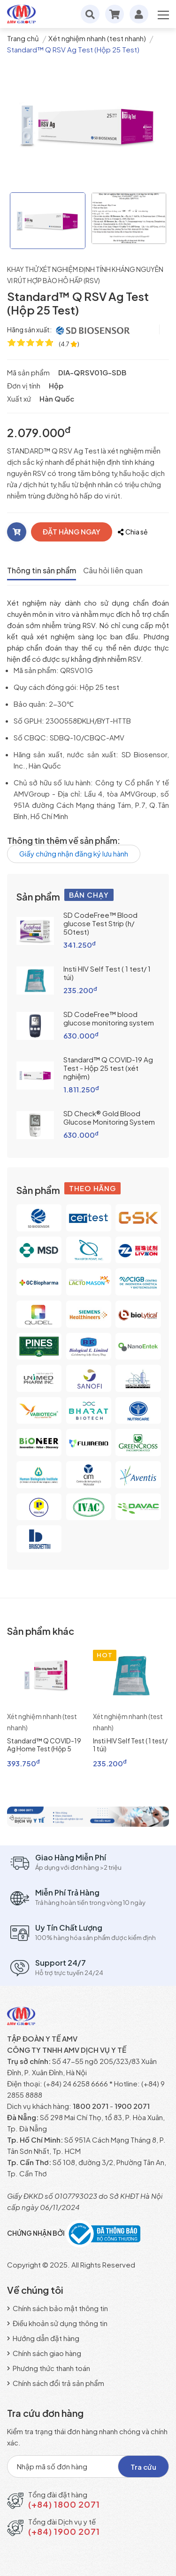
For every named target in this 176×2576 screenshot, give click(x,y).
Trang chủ (23, 38)
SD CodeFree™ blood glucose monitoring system (108, 1018)
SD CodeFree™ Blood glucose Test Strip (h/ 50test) (100, 923)
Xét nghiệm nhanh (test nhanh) (97, 38)
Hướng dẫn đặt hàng (43, 2338)
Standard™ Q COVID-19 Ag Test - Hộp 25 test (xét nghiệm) (108, 1068)
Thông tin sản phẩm (41, 570)
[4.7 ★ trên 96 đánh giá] (69, 344)
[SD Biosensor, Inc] (93, 330)
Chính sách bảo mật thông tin (57, 2308)
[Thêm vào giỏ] (16, 532)
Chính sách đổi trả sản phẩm (55, 2382)
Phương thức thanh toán (48, 2368)
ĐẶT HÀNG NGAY (71, 531)
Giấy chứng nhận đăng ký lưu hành (73, 853)
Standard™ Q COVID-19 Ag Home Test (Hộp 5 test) (44, 1748)
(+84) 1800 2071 (64, 2504)
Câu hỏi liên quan (113, 570)
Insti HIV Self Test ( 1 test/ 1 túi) (107, 972)
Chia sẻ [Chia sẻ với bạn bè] (133, 531)
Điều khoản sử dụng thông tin (57, 2323)
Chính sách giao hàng (44, 2353)
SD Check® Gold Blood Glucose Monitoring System (109, 1117)
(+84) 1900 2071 (64, 2531)
